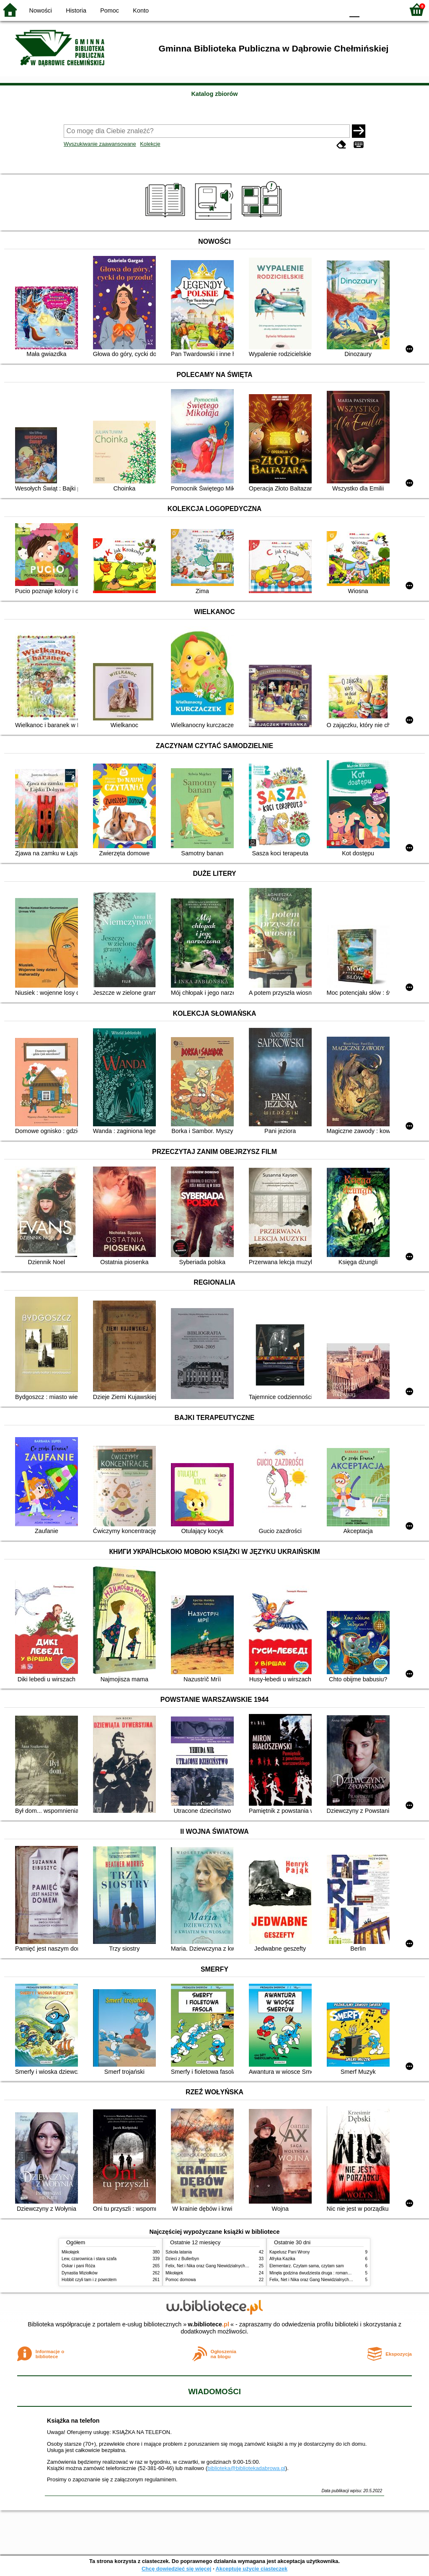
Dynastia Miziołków (80, 2273)
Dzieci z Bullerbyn (182, 2258)
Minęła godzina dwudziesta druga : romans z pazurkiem (321, 2273)
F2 (388, 9)
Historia (76, 10)
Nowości (40, 10)
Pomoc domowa (180, 2279)
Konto (141, 10)
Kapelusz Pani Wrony (289, 2252)
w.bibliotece (208, 2324)
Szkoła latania (178, 2252)
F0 (354, 9)
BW (301, 9)
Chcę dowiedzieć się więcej (176, 2569)
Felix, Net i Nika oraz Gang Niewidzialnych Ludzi (210, 2266)
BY (335, 9)
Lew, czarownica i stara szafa (89, 2258)
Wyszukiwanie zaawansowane (100, 144)
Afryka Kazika (282, 2258)
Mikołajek (70, 2252)
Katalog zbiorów (214, 93)
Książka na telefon (73, 2420)
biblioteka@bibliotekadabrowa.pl (246, 2468)
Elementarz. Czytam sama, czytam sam (306, 2266)
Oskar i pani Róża (78, 2266)
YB (317, 9)
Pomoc (109, 10)
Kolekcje (150, 144)
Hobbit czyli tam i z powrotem (89, 2279)
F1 (369, 9)
